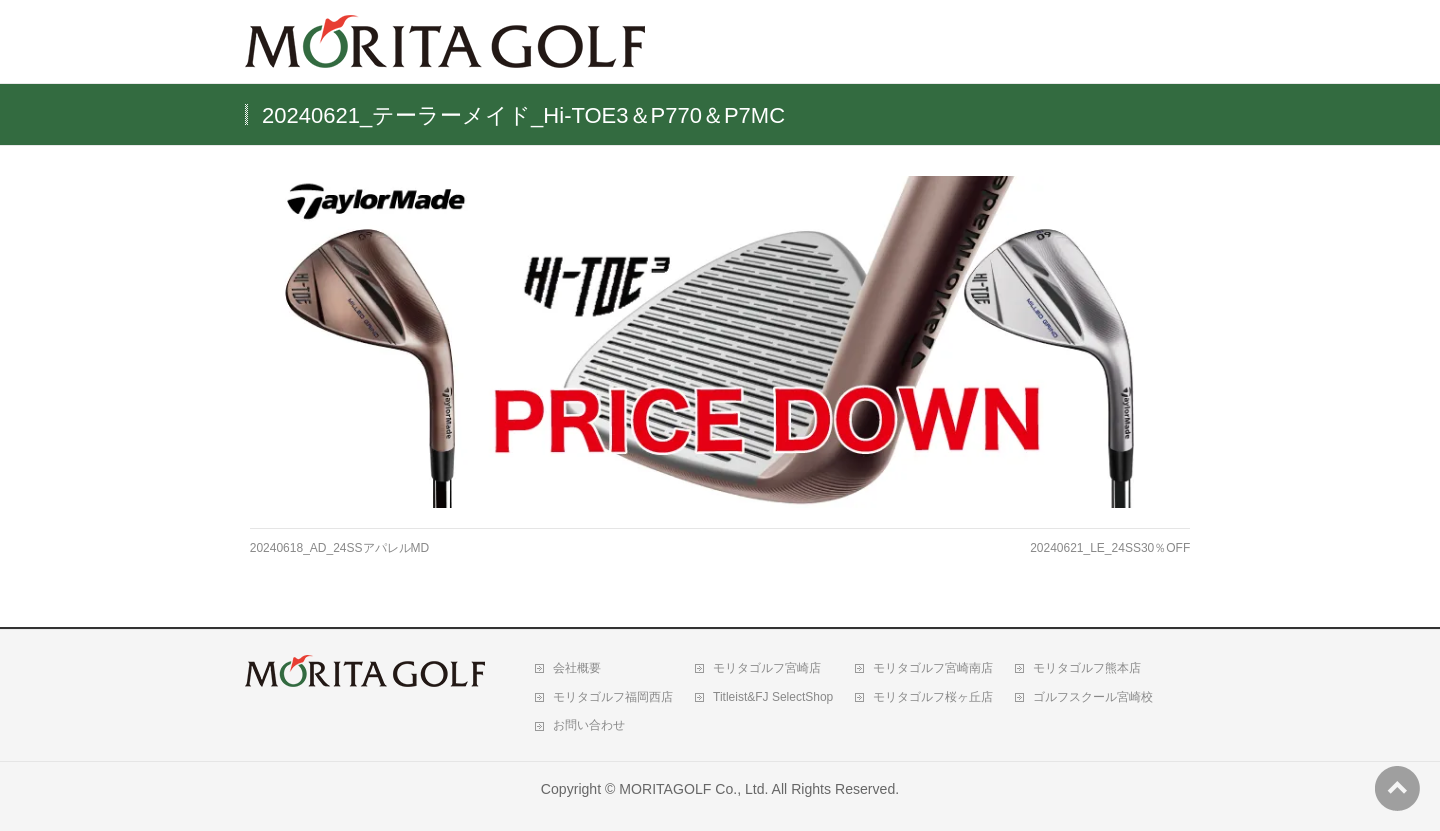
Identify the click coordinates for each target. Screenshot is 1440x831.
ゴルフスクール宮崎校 (1093, 697)
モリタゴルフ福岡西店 (613, 697)
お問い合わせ (589, 725)
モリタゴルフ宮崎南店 (933, 668)
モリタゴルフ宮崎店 (767, 668)
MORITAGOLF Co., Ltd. (693, 789)
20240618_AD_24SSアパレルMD (339, 548)
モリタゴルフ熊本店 (1087, 668)
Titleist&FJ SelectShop (773, 697)
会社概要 (577, 668)
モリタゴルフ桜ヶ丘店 (933, 697)
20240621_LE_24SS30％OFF (1110, 548)
